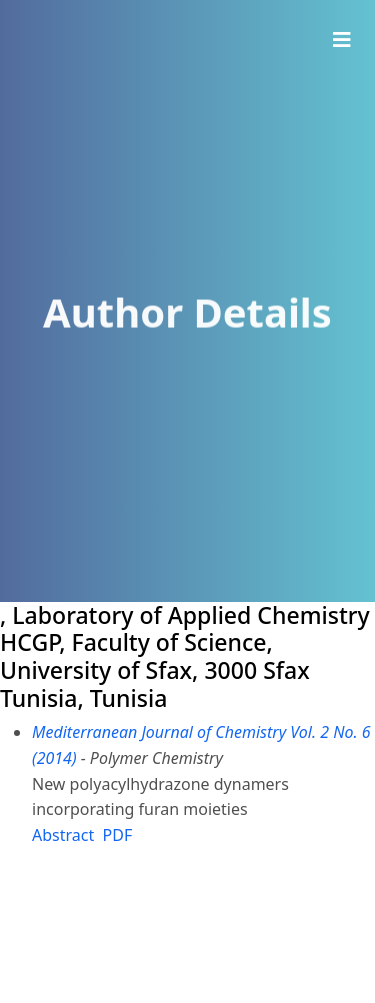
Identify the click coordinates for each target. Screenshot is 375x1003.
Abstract (63, 835)
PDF (118, 835)
